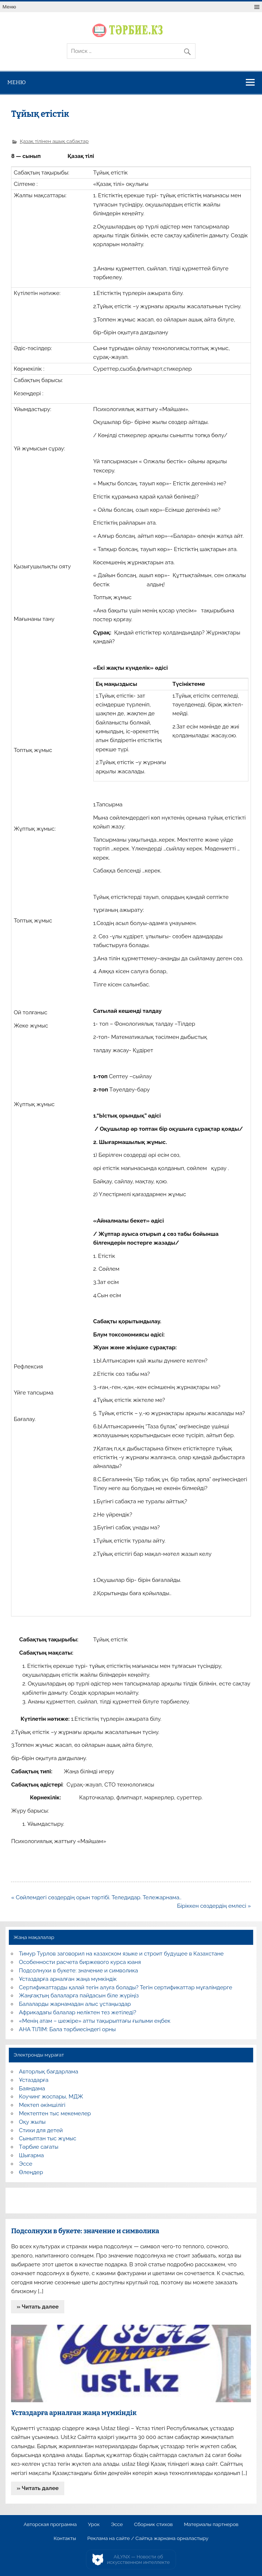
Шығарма (31, 2155)
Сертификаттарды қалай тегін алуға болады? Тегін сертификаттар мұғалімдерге (125, 1987)
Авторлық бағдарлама (48, 2071)
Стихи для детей (41, 2130)
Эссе (25, 2164)
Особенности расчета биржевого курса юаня (80, 1962)
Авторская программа (50, 2524)
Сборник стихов (153, 2524)
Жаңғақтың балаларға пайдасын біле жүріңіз (79, 1995)
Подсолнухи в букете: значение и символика (78, 1970)
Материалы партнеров (211, 2524)
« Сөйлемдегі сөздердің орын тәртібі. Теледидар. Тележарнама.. (96, 1897)
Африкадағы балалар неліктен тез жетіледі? (77, 2012)
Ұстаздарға (34, 2080)
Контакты (65, 2538)
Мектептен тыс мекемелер (55, 2113)
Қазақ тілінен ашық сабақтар (54, 141)
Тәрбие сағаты (38, 2147)
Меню (9, 7)
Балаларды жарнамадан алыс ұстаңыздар (75, 2004)
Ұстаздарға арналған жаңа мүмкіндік (68, 1979)
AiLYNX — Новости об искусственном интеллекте (138, 2559)
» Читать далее (38, 2306)
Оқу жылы (32, 2122)
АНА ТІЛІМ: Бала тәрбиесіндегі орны (67, 2029)
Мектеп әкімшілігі (42, 2105)
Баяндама (32, 2088)
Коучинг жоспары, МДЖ (51, 2096)
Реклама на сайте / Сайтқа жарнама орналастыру (147, 2538)
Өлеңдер (31, 2172)
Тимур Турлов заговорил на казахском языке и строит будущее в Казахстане (121, 1953)
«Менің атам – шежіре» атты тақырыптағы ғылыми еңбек (95, 2021)
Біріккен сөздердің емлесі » (214, 1906)
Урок (94, 2524)
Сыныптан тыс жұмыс (47, 2138)
